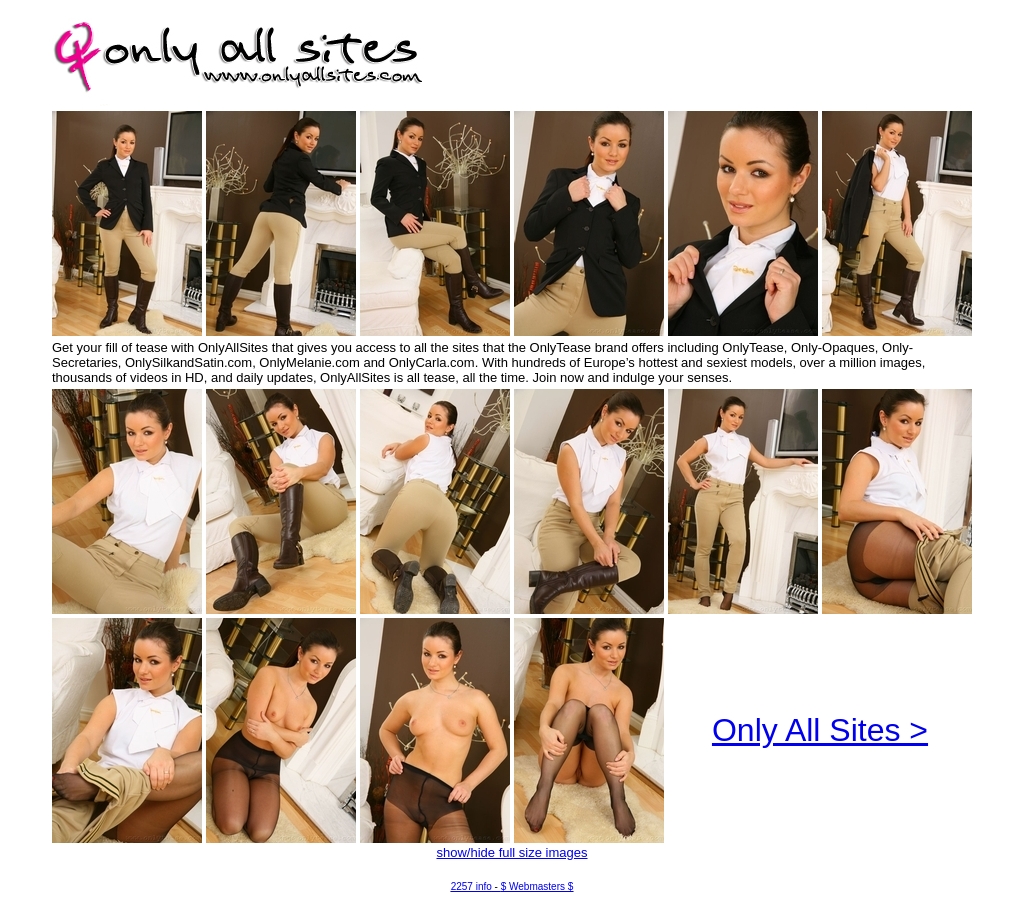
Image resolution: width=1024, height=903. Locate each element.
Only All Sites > (820, 730)
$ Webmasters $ (537, 886)
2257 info (471, 886)
